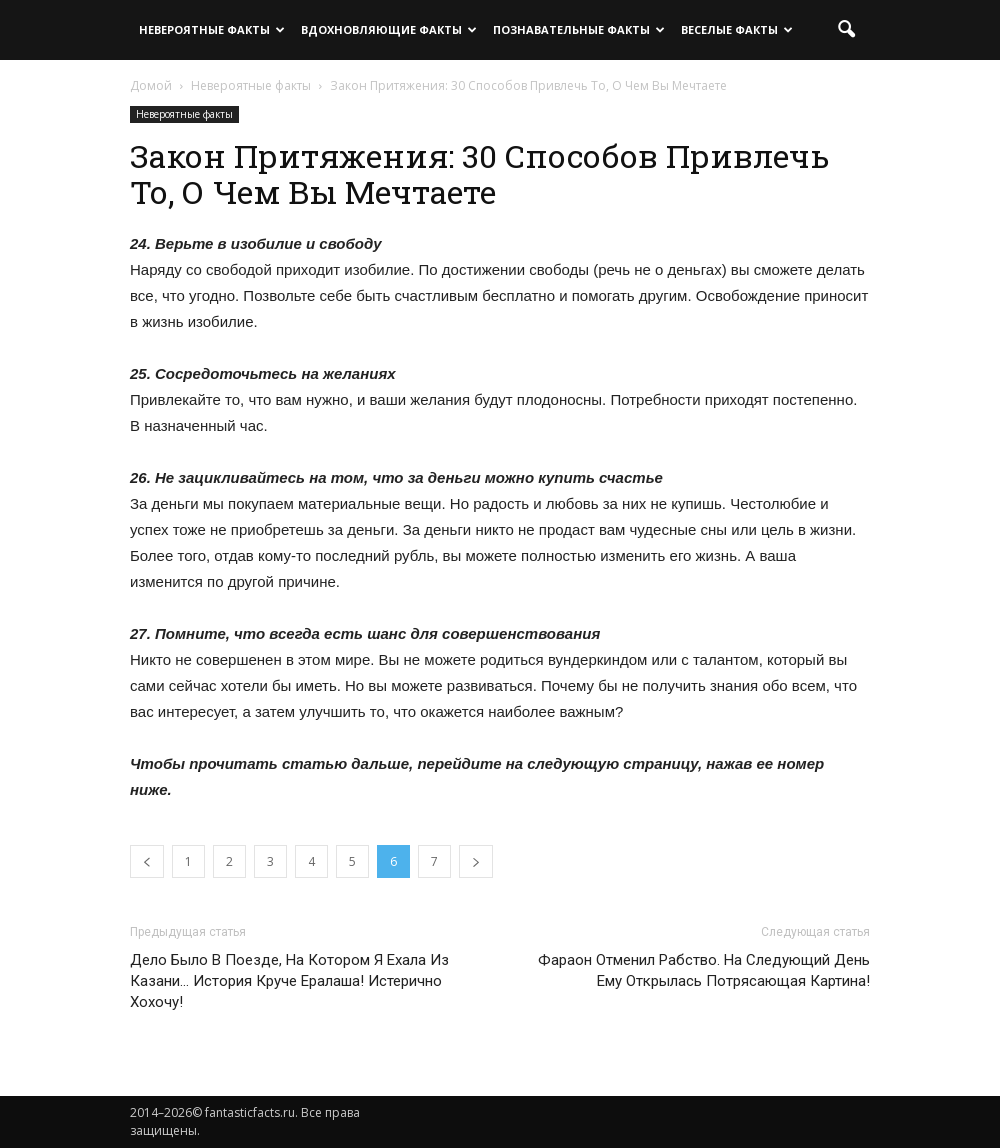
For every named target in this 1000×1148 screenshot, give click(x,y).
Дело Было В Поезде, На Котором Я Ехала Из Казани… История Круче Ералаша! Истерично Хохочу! (289, 981)
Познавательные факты (579, 29)
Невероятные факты (212, 29)
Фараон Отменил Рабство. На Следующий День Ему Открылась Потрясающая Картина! (704, 970)
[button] (846, 30)
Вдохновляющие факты (389, 29)
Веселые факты (737, 29)
